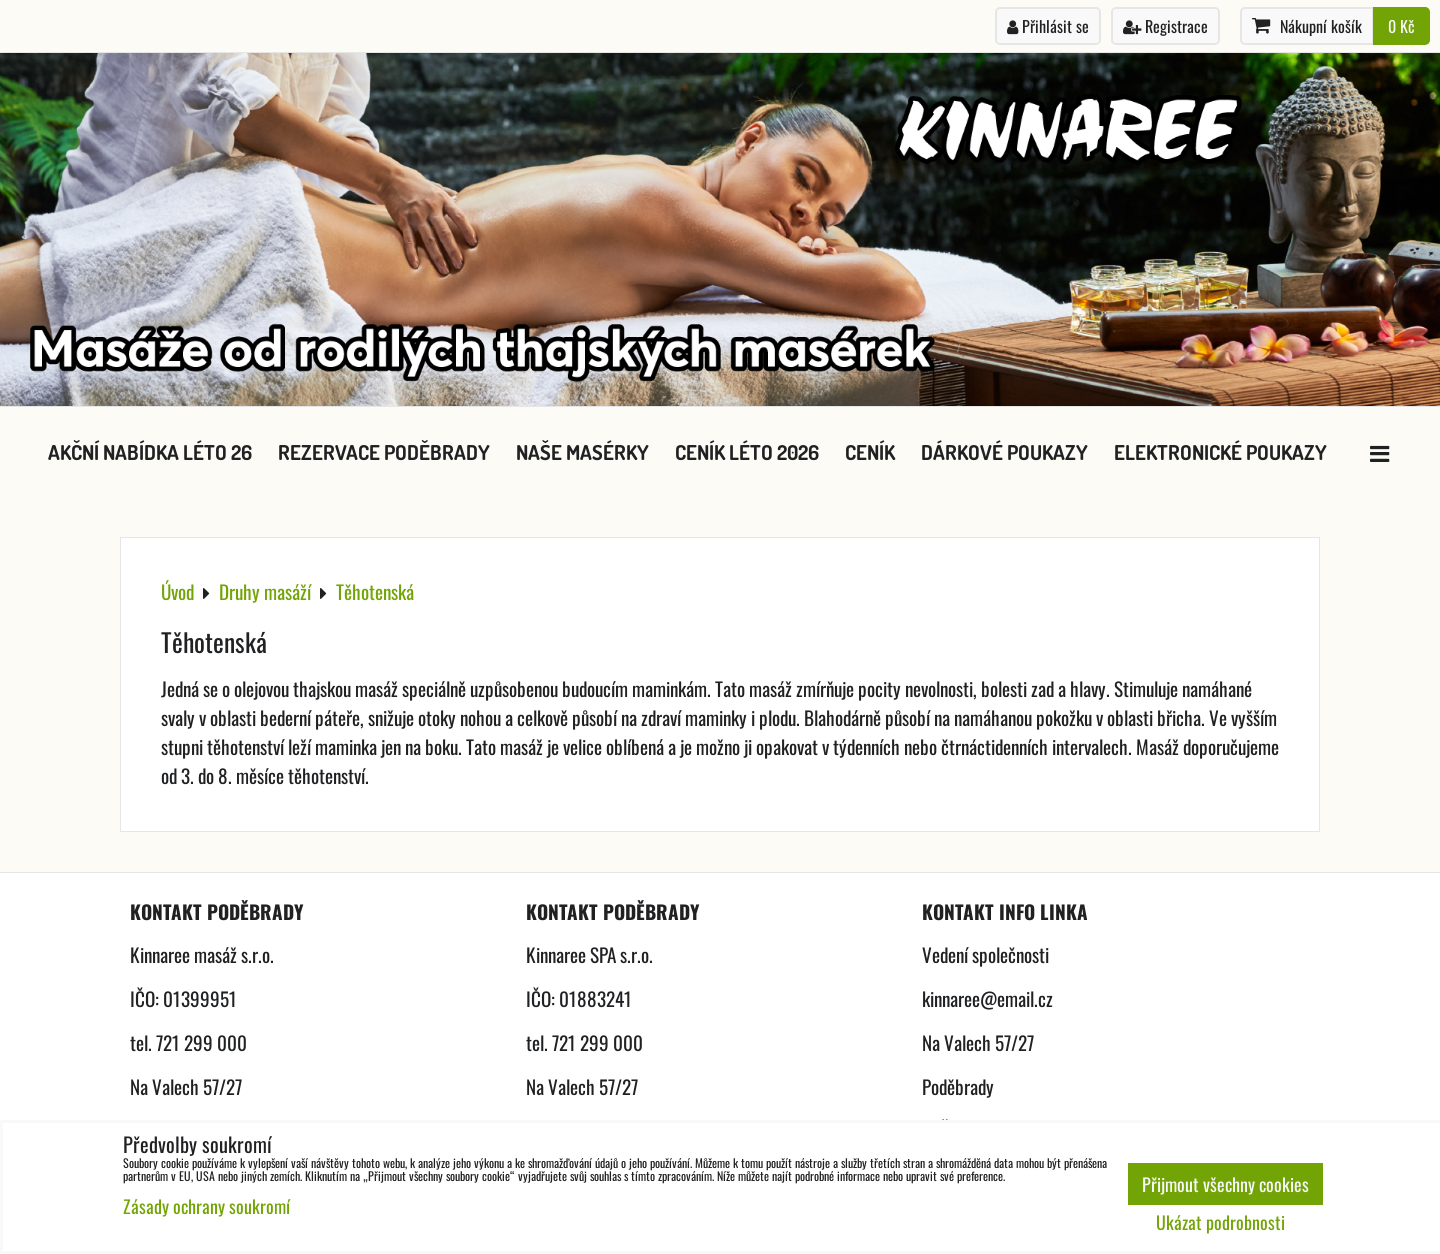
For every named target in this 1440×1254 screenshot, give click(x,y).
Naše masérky (582, 452)
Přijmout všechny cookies (1225, 1184)
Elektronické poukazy (1220, 452)
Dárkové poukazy (1004, 452)
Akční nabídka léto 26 (150, 452)
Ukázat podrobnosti (1220, 1223)
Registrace (1165, 26)
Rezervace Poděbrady (384, 452)
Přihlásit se (1048, 26)
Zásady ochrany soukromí (206, 1206)
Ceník (870, 452)
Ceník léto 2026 (747, 452)
